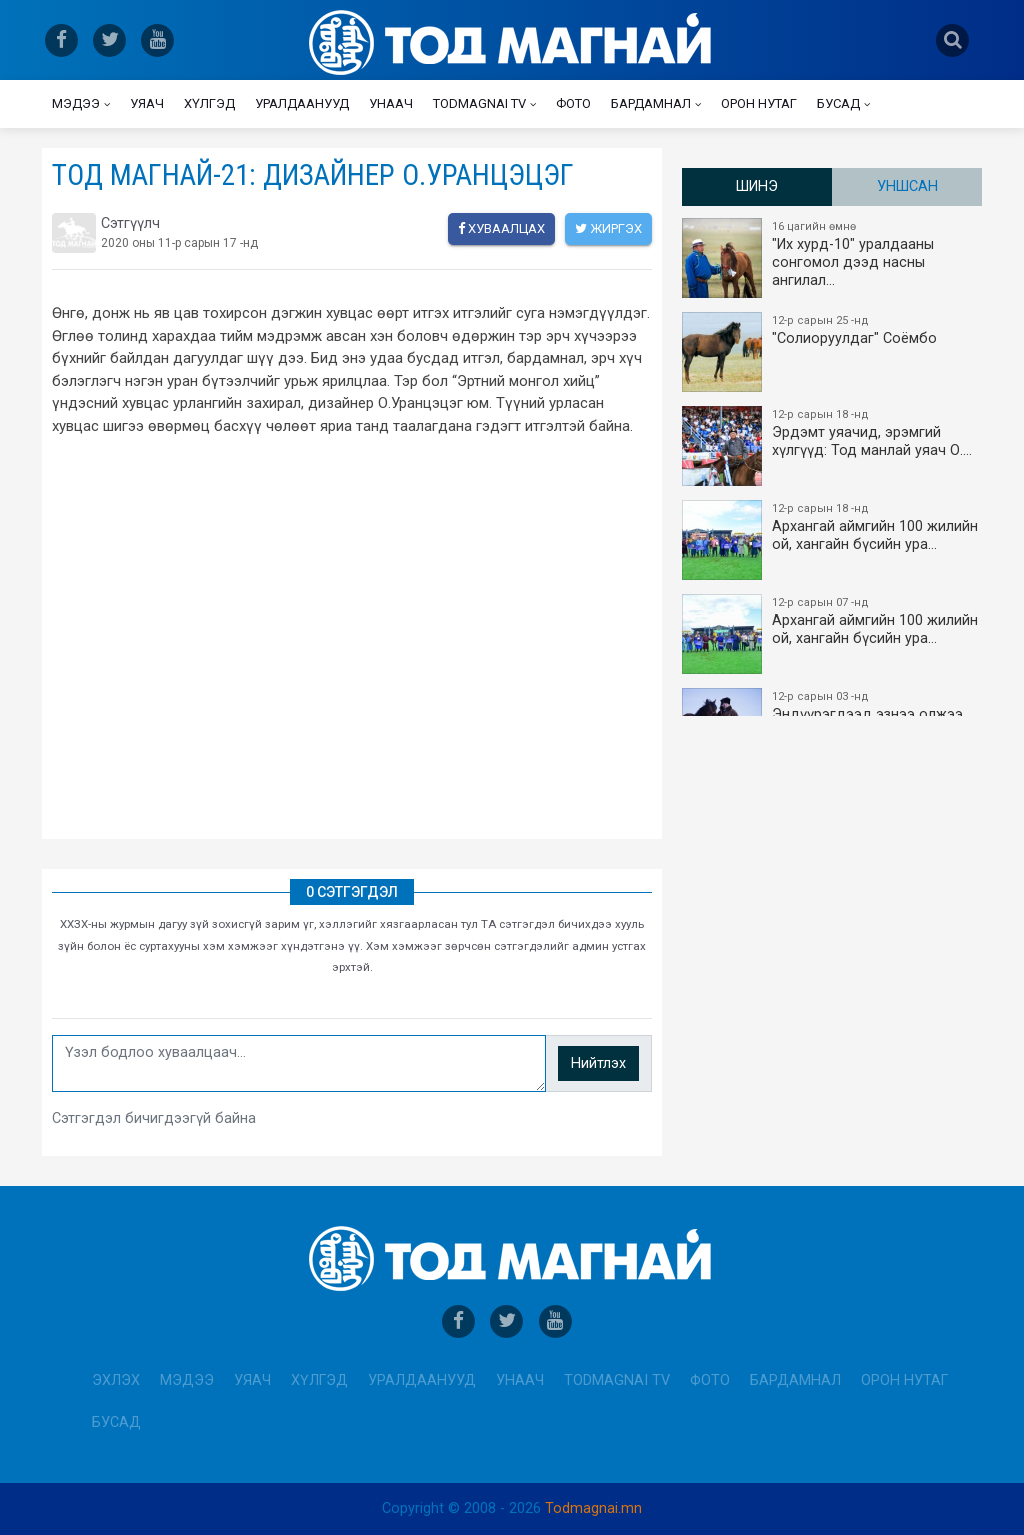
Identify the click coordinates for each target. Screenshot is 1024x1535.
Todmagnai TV (479, 103)
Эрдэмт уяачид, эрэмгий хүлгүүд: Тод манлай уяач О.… (833, 446)
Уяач (147, 103)
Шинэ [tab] (757, 186)
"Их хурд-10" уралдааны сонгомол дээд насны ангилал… (833, 258)
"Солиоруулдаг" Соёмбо (833, 352)
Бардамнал (651, 103)
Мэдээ (76, 103)
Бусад (838, 103)
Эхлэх (116, 1380)
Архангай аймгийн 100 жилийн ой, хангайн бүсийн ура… (833, 540)
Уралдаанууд (302, 103)
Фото (573, 103)
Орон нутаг (759, 103)
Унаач (391, 103)
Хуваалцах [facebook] (501, 228)
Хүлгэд (209, 103)
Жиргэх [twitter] (608, 228)
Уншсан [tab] (907, 186)
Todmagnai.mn (593, 1508)
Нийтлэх (598, 1063)
